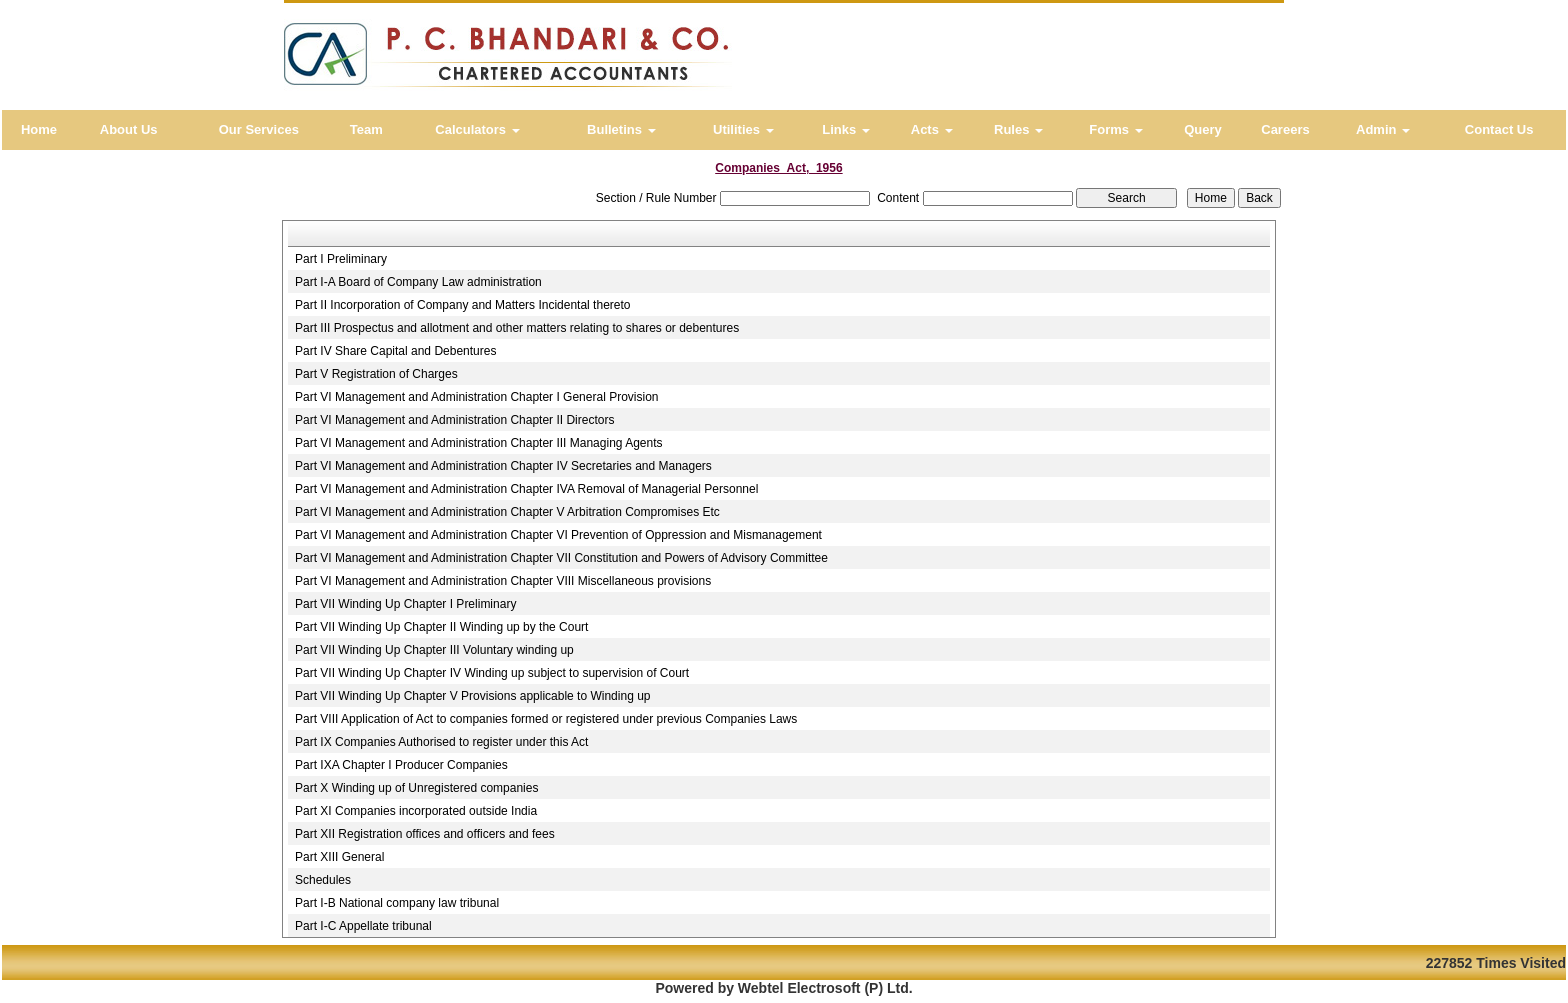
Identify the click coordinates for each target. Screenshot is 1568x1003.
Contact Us (1499, 129)
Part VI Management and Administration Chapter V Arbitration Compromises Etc (507, 512)
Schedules (323, 880)
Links (846, 129)
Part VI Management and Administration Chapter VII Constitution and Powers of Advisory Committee (561, 558)
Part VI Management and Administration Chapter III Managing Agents (479, 443)
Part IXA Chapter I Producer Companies (401, 765)
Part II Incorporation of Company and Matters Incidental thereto (463, 305)
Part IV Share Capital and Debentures (395, 351)
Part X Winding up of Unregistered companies (416, 788)
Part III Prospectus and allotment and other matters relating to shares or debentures (517, 328)
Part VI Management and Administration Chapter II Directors (454, 420)
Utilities (743, 129)
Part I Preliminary (341, 259)
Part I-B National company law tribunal (397, 903)
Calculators (477, 129)
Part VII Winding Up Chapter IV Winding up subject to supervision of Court (492, 673)
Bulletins (621, 129)
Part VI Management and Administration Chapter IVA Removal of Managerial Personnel (526, 489)
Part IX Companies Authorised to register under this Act (441, 742)
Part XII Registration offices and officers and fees (425, 834)
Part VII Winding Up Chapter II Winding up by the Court (441, 627)
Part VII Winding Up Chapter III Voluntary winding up (434, 650)
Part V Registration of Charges (376, 374)
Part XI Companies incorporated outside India (416, 811)
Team (366, 129)
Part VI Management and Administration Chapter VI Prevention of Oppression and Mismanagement (558, 535)
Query (1203, 129)
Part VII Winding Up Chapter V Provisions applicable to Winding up (473, 696)
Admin (1383, 129)
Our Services (259, 129)
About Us (129, 129)
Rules (1018, 129)
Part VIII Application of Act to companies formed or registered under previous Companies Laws (546, 719)
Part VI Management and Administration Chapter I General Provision (477, 397)
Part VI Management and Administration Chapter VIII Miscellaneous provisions (503, 581)
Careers (1285, 129)
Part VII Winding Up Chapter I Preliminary (405, 604)
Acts (932, 129)
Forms (1115, 129)
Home (39, 129)
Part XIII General (339, 857)
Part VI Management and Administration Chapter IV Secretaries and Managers (503, 466)
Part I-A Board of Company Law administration (418, 282)
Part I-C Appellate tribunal (363, 926)
